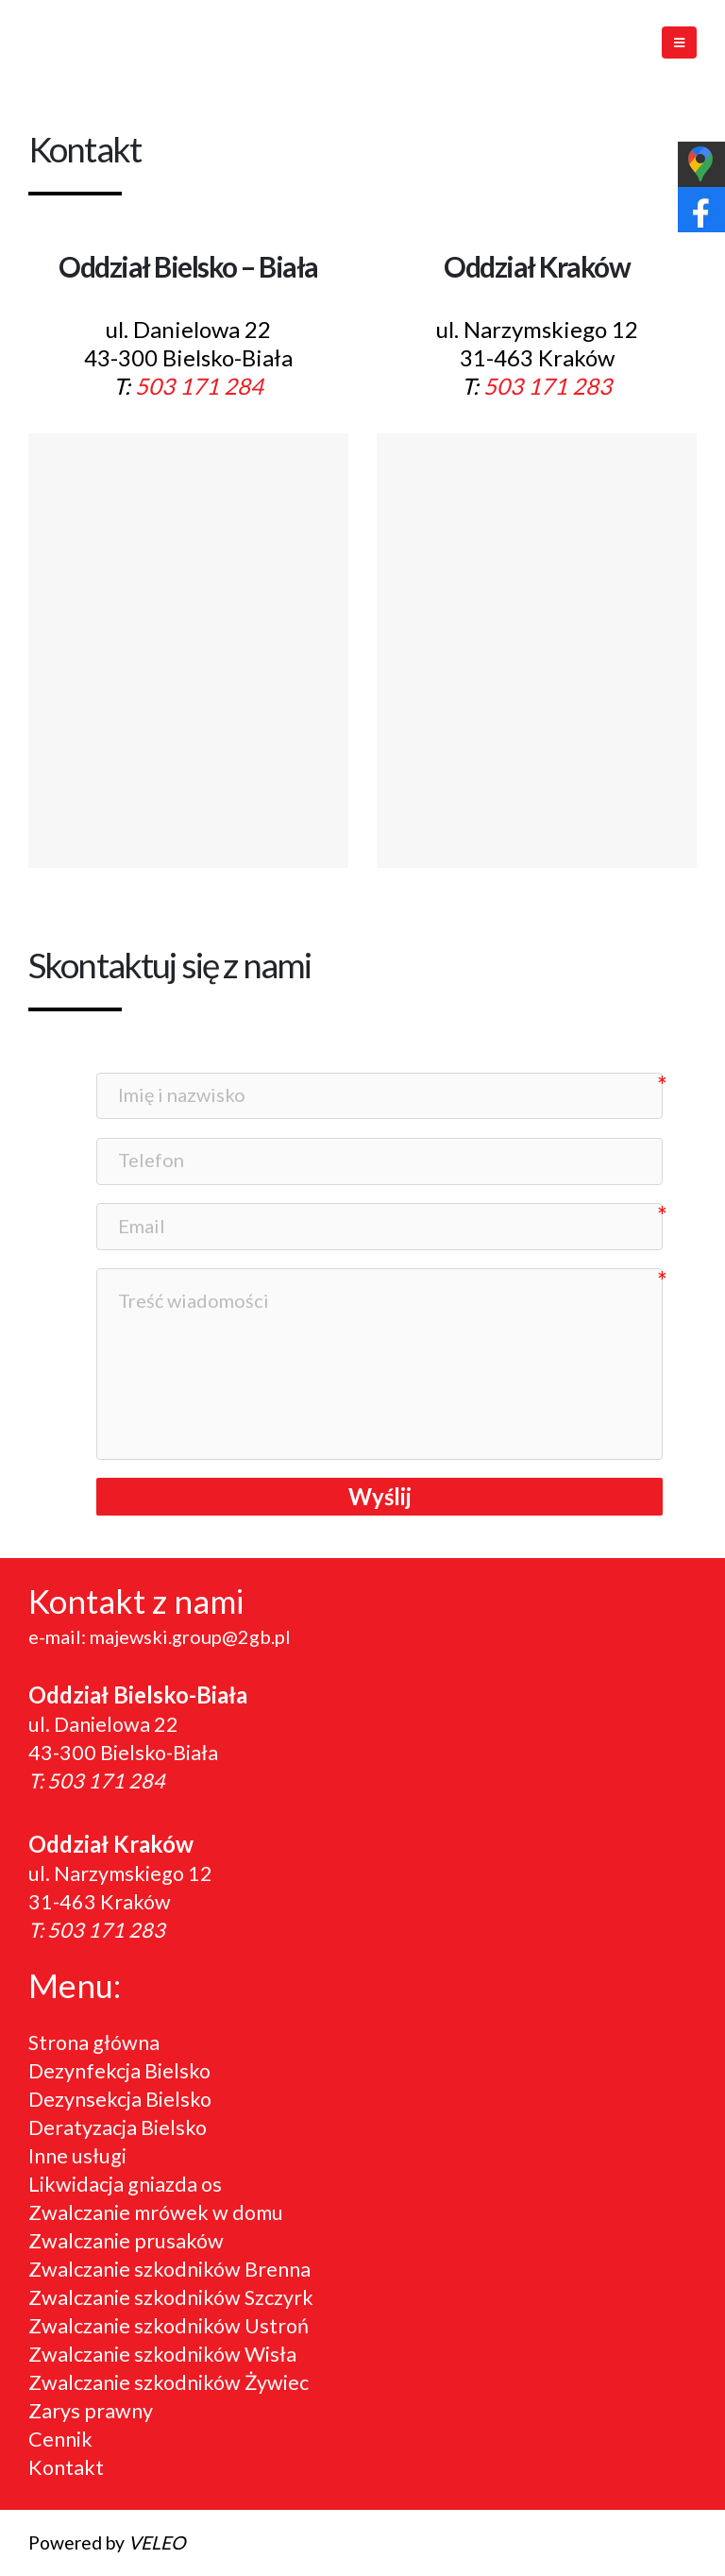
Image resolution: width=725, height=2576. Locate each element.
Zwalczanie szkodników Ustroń (168, 2325)
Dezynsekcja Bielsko (119, 2099)
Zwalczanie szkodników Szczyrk (170, 2297)
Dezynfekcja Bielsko (119, 2071)
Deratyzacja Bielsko (117, 2127)
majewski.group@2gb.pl (190, 1636)
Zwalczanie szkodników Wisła (162, 2354)
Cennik (60, 2439)
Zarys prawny (90, 2410)
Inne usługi (77, 2156)
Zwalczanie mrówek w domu (155, 2212)
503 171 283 (547, 385)
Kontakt (66, 2467)
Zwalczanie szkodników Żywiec (168, 2382)
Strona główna (94, 2042)
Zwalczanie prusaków (126, 2241)
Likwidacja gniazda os (125, 2184)
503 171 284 (199, 385)
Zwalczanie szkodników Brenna (169, 2269)
